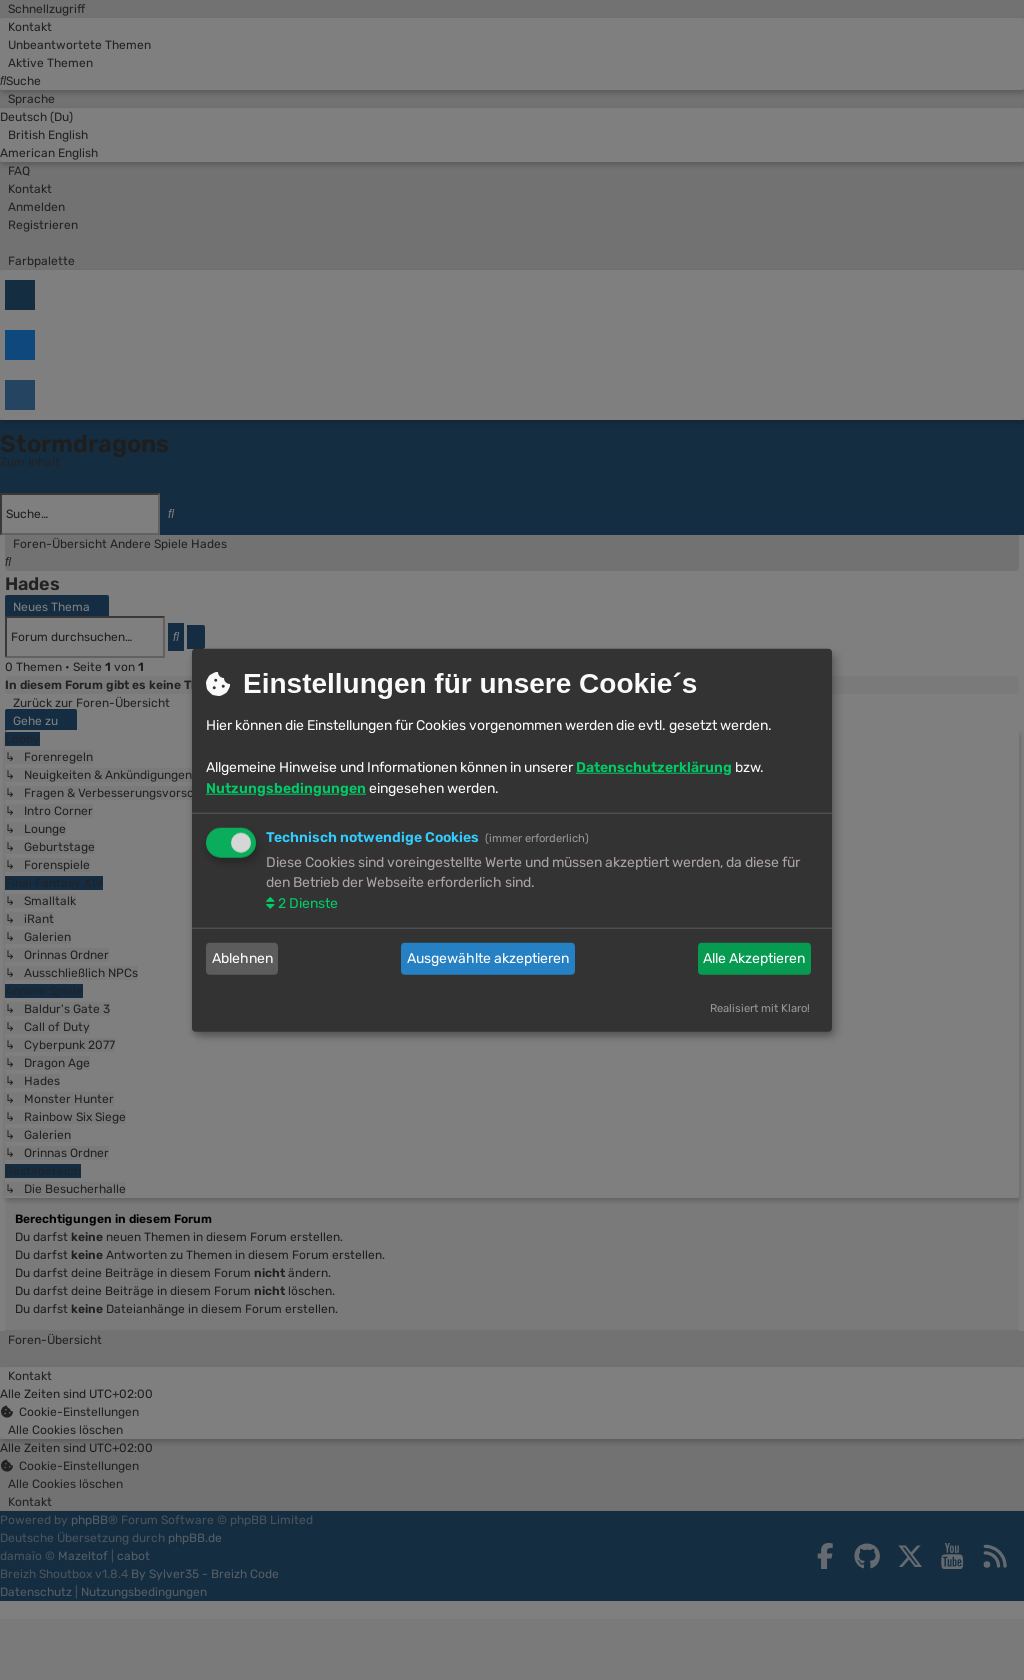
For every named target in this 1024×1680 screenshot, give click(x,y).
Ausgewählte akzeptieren (488, 958)
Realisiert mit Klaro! (760, 1008)
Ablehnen (242, 958)
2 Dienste (306, 902)
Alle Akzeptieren (754, 958)
